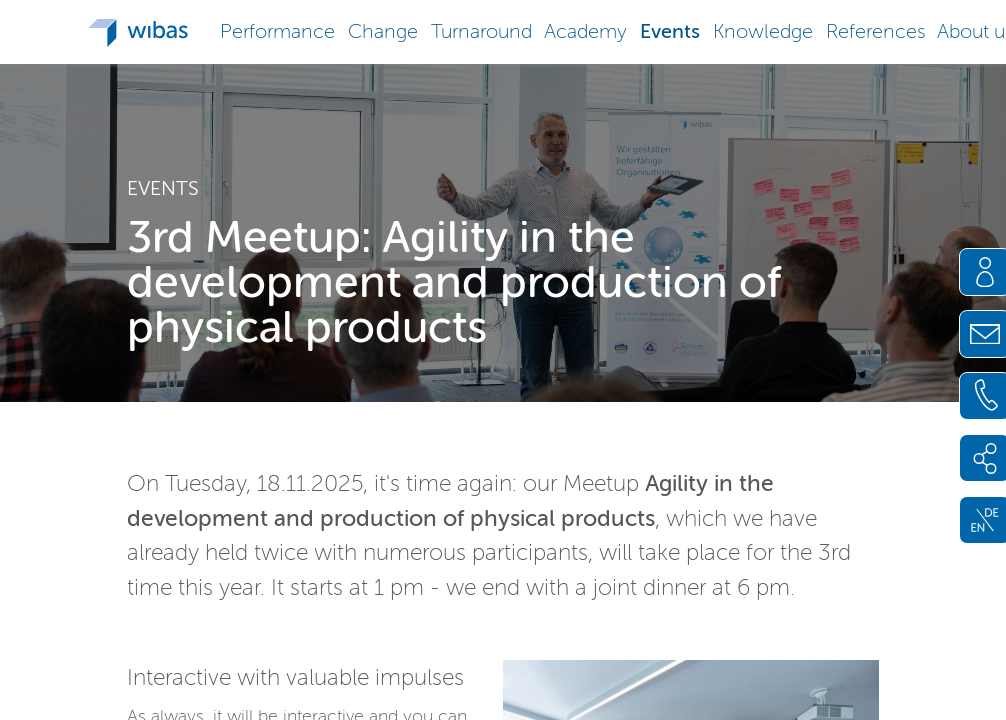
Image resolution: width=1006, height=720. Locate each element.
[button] (278, 29)
